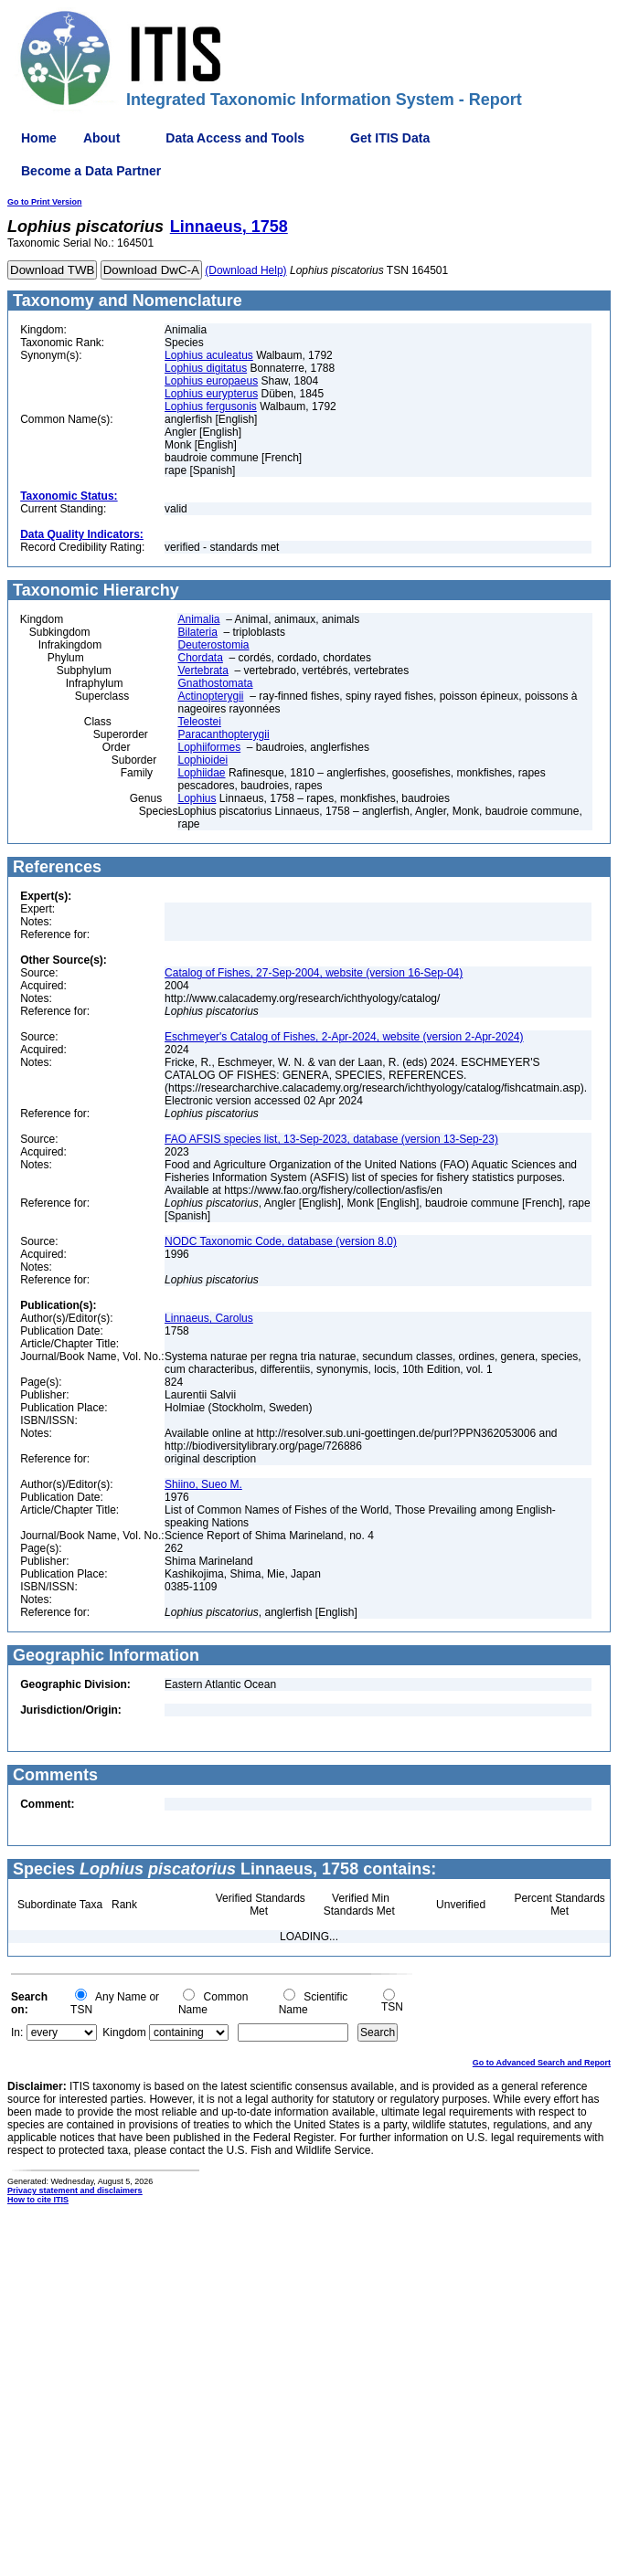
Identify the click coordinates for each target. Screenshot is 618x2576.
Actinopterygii (210, 696)
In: (17, 2032)
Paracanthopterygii (223, 734)
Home (39, 138)
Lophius (196, 798)
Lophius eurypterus (211, 393)
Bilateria (197, 632)
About (101, 138)
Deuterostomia (213, 645)
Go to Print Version (44, 201)
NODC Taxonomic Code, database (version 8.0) (281, 1241)
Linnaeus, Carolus (209, 1318)
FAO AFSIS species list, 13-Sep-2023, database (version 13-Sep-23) (331, 1139)
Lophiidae (201, 772)
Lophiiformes (208, 747)
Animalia (198, 619)
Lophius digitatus (206, 368)
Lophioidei (202, 760)
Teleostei (198, 721)
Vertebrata (202, 670)
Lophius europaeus (211, 381)
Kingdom (123, 2032)
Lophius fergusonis (211, 406)
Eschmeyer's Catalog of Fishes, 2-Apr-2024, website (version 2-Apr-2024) (344, 1036)
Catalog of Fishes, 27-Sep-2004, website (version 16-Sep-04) (314, 972)
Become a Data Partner (91, 171)
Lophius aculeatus (209, 355)
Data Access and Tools (234, 138)
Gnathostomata (214, 683)
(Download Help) (245, 270)
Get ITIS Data (390, 138)
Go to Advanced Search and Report (542, 2062)
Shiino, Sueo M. (203, 1484)
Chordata (199, 657)
